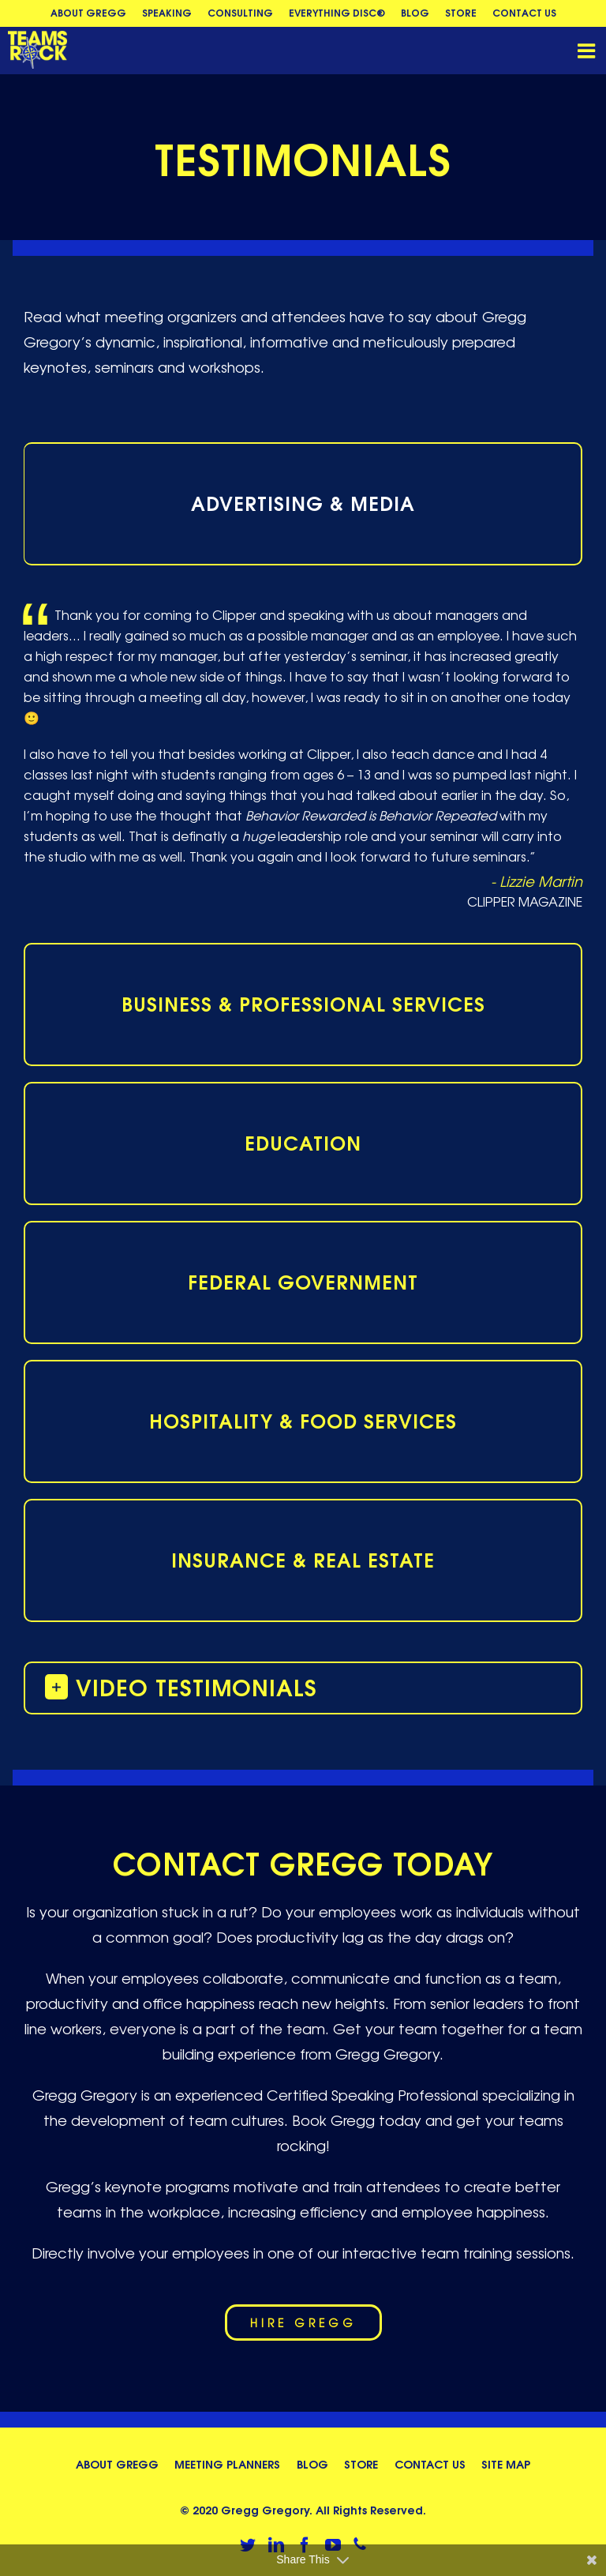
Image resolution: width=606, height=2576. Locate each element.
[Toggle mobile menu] (588, 50)
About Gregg (117, 2463)
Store (361, 2463)
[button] (303, 1686)
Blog (312, 2463)
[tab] (303, 503)
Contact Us (430, 2463)
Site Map (505, 2463)
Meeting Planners (227, 2463)
